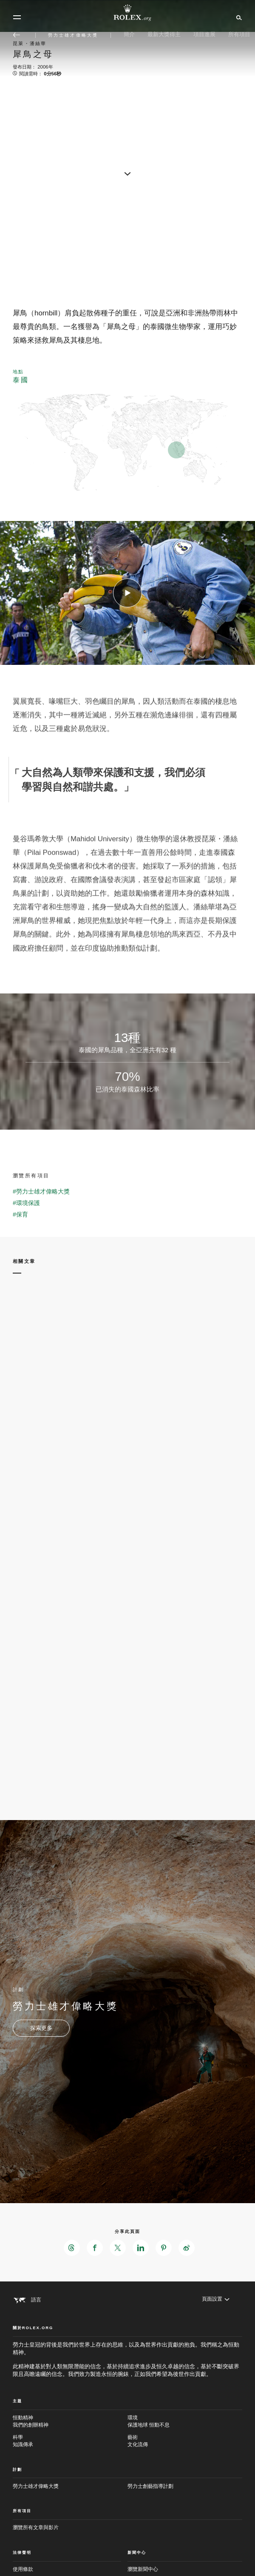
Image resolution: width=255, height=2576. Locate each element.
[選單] (17, 17)
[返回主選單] (16, 34)
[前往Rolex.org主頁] (127, 12)
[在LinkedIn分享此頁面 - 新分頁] (141, 2248)
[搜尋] (237, 17)
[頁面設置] (216, 2299)
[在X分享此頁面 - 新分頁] (118, 2248)
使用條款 (23, 2569)
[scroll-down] (127, 173)
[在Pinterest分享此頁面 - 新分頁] (164, 2248)
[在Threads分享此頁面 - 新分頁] (72, 2248)
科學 (70, 2441)
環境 (185, 2422)
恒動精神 (70, 2422)
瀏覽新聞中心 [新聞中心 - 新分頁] (143, 2569)
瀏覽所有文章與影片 (36, 2527)
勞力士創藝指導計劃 (150, 2486)
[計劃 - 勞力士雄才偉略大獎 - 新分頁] (41, 2028)
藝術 (185, 2441)
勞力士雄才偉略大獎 (36, 2486)
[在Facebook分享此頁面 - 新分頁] (95, 2248)
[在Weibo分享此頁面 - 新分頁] (186, 2248)
